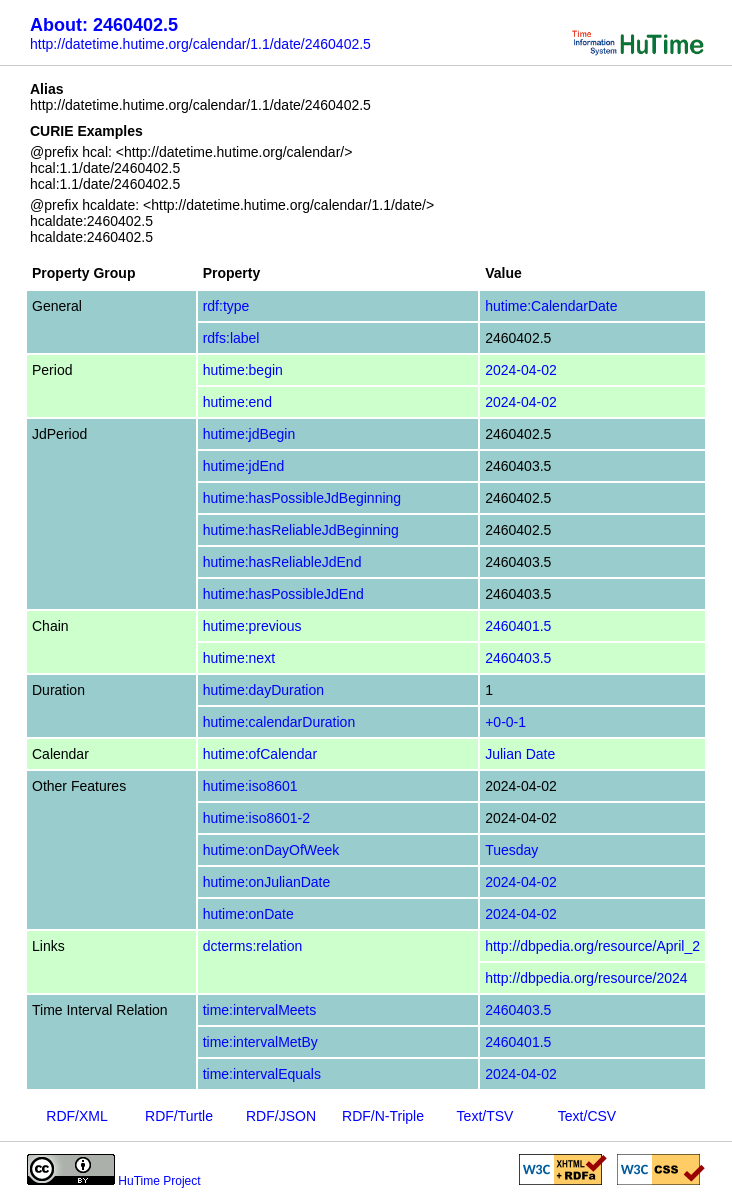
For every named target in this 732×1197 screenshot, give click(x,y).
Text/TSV (485, 1116)
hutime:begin (243, 370)
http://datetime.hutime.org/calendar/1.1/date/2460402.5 (200, 44)
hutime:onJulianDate (267, 882)
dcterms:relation (253, 946)
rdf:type (226, 306)
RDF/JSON (281, 1116)
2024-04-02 (521, 370)
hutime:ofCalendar (260, 754)
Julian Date (520, 754)
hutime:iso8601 (250, 786)
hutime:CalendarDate (551, 306)
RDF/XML (76, 1116)
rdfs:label (231, 338)
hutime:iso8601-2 (256, 818)
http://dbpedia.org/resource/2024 (586, 978)
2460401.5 (518, 626)
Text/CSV (587, 1116)
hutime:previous (252, 626)
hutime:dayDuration (263, 690)
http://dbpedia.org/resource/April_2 (592, 946)
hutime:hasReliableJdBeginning (301, 530)
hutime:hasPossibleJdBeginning (302, 498)
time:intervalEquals (262, 1074)
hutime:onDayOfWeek (271, 850)
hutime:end (237, 402)
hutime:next (239, 658)
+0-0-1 (505, 722)
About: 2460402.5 (104, 25)
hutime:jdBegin (249, 434)
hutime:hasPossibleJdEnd (283, 594)
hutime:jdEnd (244, 466)
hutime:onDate (248, 914)
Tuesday (511, 850)
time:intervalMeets (260, 1010)
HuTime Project (159, 1181)
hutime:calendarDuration (279, 722)
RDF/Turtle (179, 1116)
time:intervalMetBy (260, 1042)
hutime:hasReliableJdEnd (282, 562)
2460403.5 (518, 658)
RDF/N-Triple (383, 1116)
